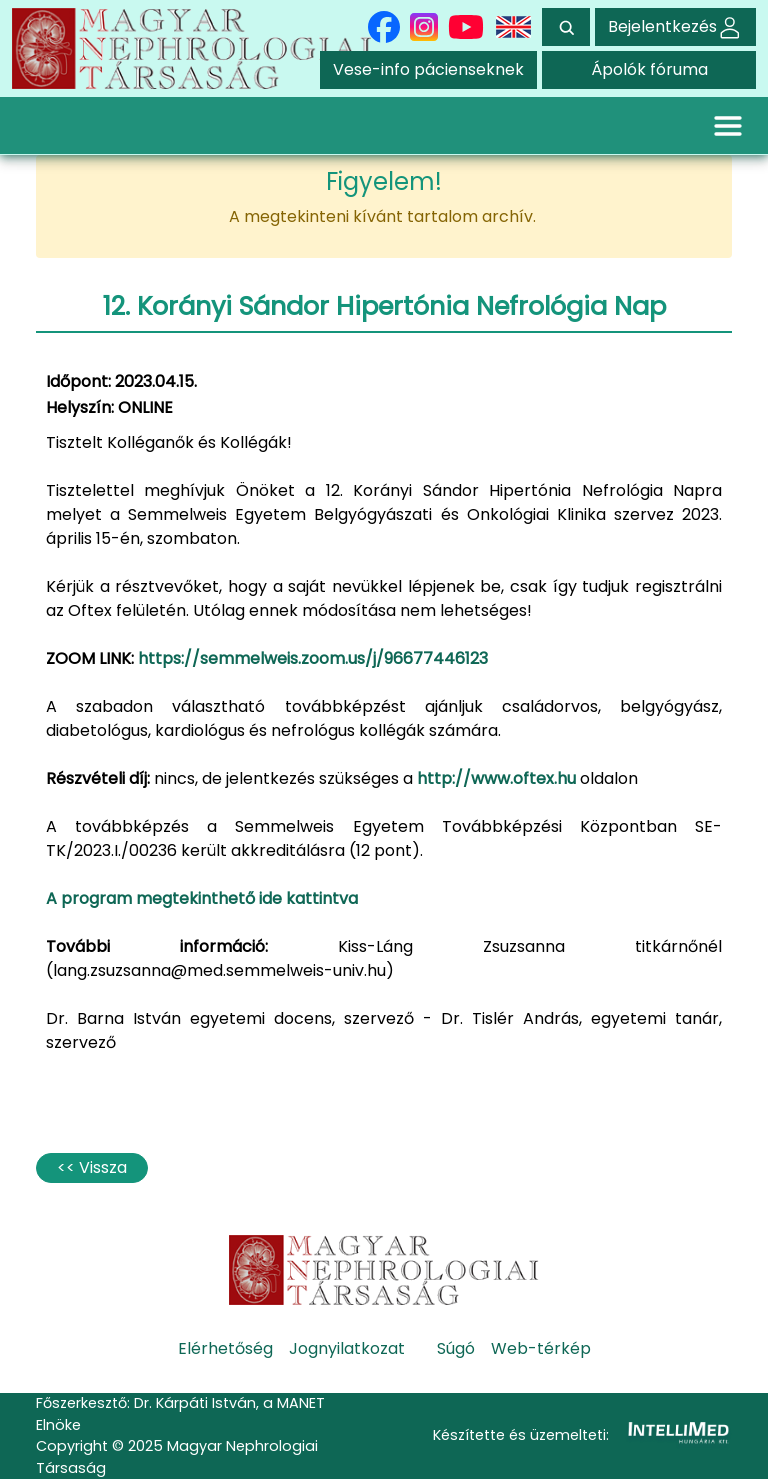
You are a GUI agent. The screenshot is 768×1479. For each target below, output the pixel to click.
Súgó (456, 1348)
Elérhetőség (225, 1348)
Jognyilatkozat (347, 1348)
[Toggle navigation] (728, 125)
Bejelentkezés (675, 26)
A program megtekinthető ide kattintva (202, 898)
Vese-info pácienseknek (428, 69)
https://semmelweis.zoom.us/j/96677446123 (313, 658)
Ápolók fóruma (649, 69)
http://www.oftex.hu (496, 778)
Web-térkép (541, 1348)
